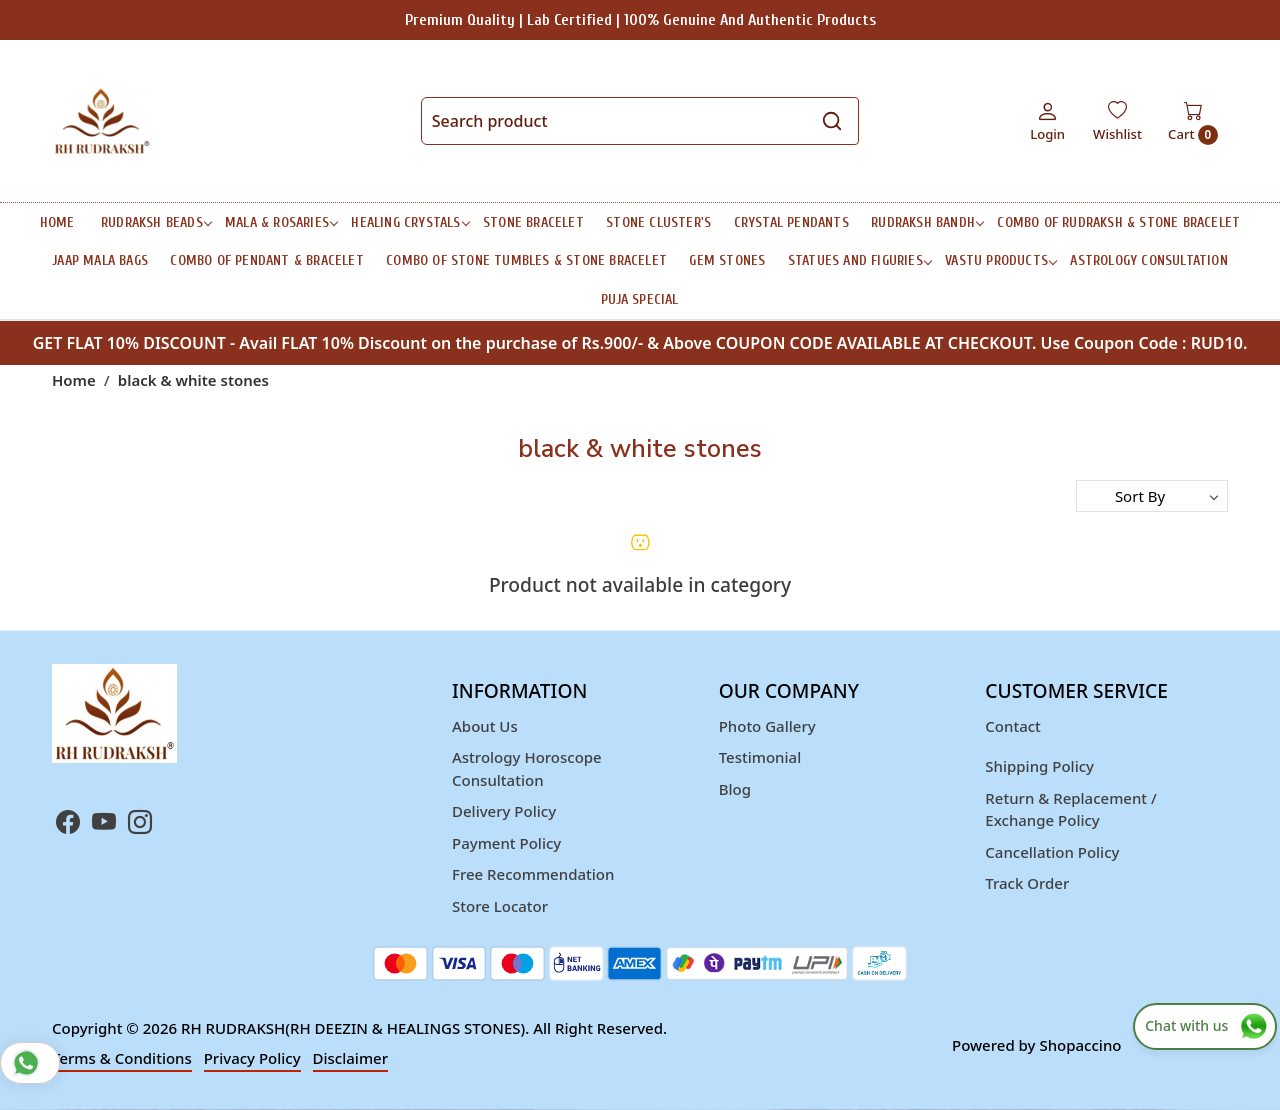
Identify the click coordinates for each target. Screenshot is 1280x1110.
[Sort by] (1152, 496)
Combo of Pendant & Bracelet (266, 260)
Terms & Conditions (122, 1058)
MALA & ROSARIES (281, 222)
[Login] (1047, 121)
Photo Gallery (767, 726)
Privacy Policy (252, 1058)
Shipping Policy (1039, 766)
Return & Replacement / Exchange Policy (1070, 809)
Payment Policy (506, 843)
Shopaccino (1080, 1045)
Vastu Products (1000, 260)
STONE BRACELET (533, 222)
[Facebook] (68, 825)
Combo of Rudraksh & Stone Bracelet (1118, 222)
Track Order (1027, 883)
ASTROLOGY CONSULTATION (1148, 260)
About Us (485, 726)
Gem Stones (727, 260)
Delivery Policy (504, 811)
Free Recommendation (533, 874)
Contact (1013, 726)
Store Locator (500, 906)
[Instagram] (140, 825)
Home (57, 222)
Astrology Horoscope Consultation (527, 768)
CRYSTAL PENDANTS (791, 222)
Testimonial (760, 757)
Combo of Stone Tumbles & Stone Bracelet (526, 260)
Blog (735, 789)
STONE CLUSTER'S (658, 222)
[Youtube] (104, 825)
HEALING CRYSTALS (409, 222)
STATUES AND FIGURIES (859, 260)
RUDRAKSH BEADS (156, 222)
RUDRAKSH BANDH (927, 222)
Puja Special (639, 299)
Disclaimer (351, 1058)
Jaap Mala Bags (100, 260)
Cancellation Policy (1052, 852)
